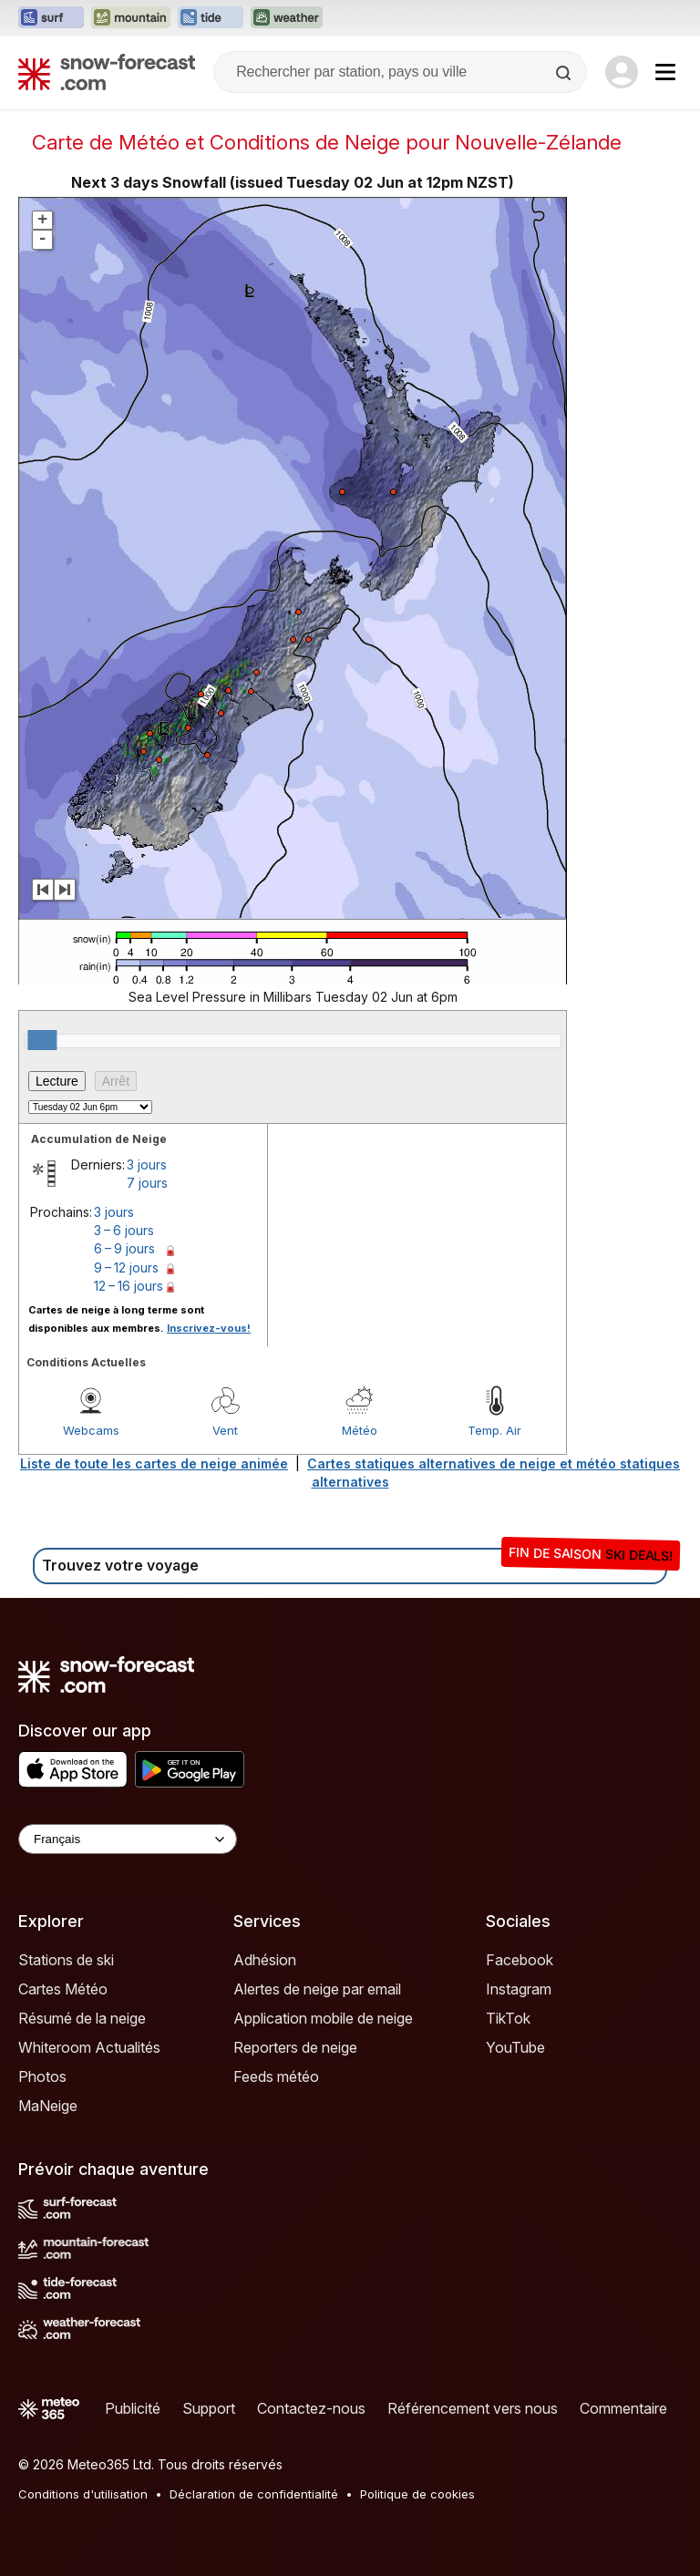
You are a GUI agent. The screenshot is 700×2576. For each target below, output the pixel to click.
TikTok (508, 2018)
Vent (225, 1430)
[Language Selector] (127, 1839)
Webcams (91, 1430)
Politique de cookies (417, 2494)
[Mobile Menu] (665, 72)
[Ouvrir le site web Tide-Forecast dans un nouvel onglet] (210, 18)
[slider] (42, 1040)
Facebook (519, 1960)
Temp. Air (494, 1430)
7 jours (147, 1182)
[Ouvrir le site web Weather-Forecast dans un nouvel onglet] (287, 18)
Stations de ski (66, 1960)
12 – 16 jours (128, 1285)
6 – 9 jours (124, 1248)
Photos (42, 2076)
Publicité (132, 2408)
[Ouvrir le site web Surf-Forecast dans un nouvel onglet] (51, 18)
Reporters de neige (295, 2047)
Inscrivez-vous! (209, 1328)
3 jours (147, 1164)
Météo (359, 1430)
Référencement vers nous (472, 2408)
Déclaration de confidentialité (254, 2494)
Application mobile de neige (323, 2018)
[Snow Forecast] (106, 72)
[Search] (565, 73)
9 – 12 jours (126, 1267)
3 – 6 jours (124, 1230)
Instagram (518, 1989)
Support (208, 2408)
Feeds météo (276, 2076)
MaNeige (47, 2106)
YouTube (515, 2047)
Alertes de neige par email (317, 1989)
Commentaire (623, 2408)
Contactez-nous (311, 2408)
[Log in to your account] (621, 72)
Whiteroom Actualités (89, 2047)
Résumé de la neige (82, 2018)
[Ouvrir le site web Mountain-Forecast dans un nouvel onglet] (130, 18)
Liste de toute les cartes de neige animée (154, 1463)
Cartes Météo (63, 1989)
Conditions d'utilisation (83, 2494)
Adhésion (264, 1960)
